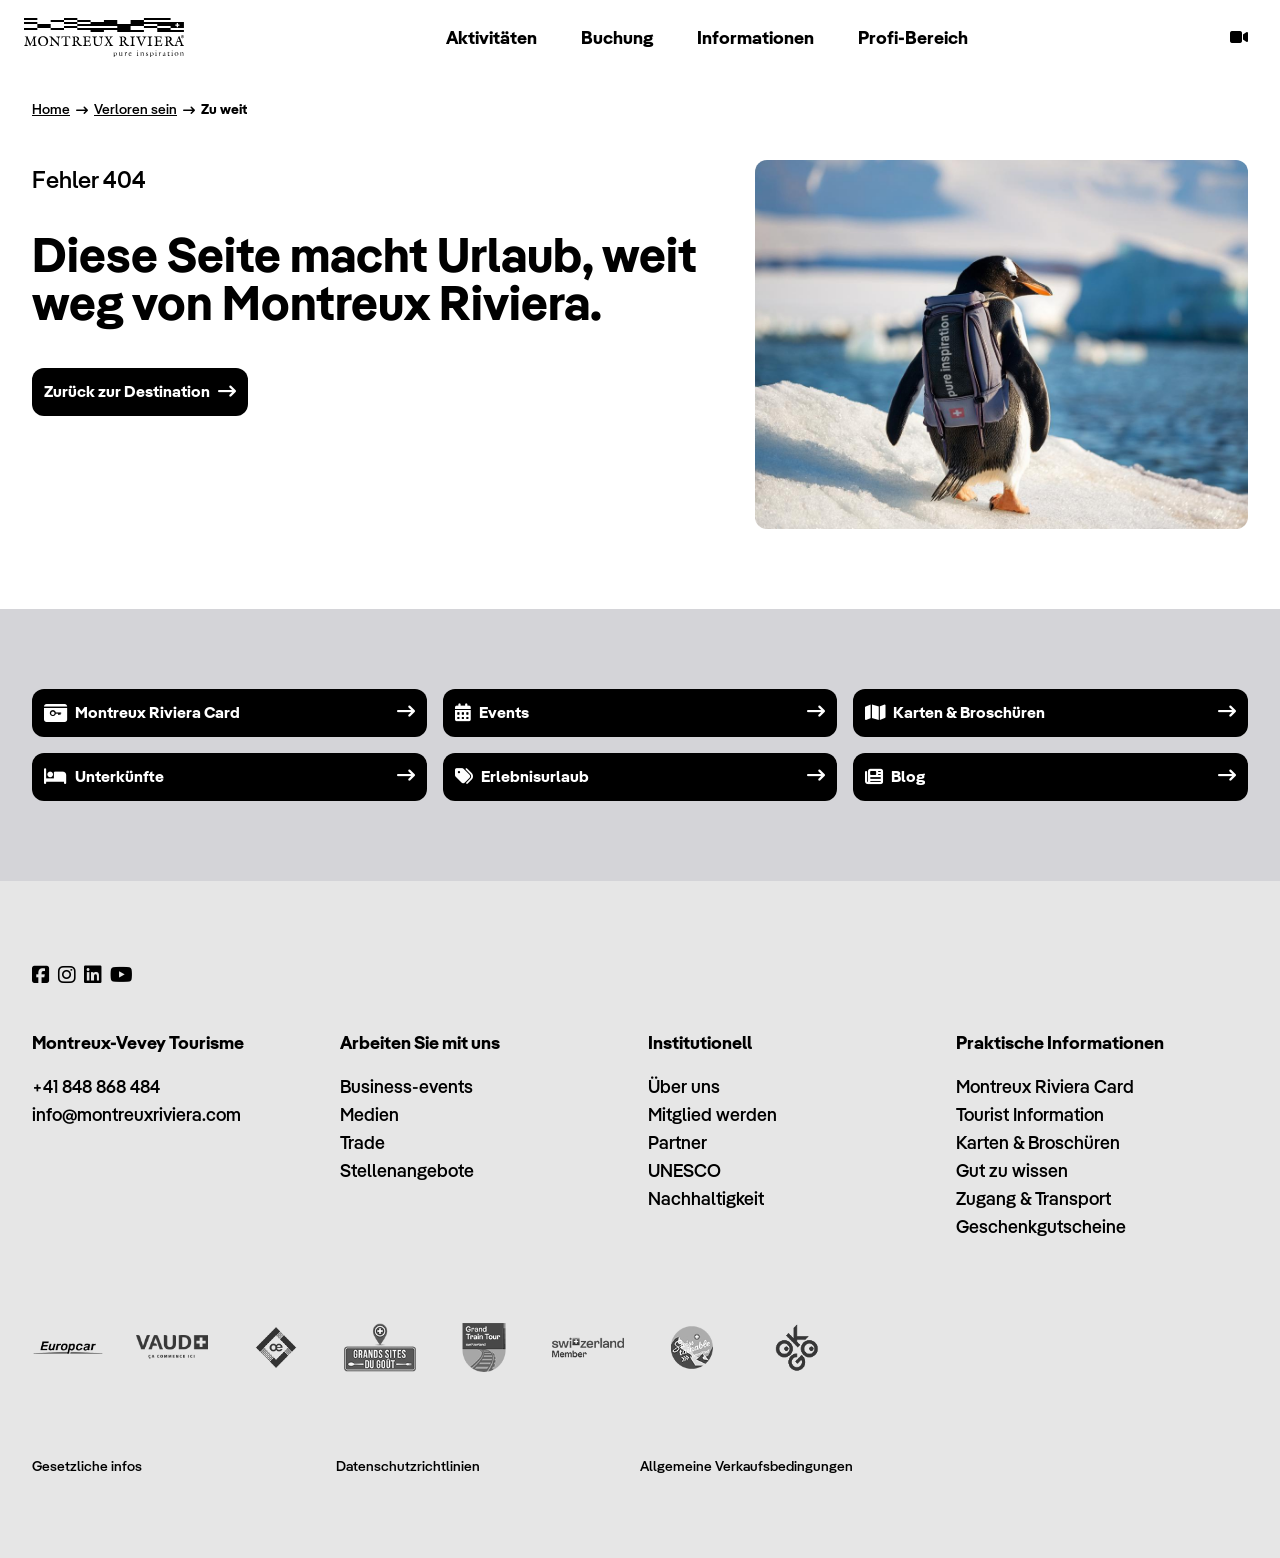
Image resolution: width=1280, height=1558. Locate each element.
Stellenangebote (407, 1170)
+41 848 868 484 (96, 1086)
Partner (677, 1142)
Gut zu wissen (1012, 1170)
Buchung (617, 37)
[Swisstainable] (692, 1347)
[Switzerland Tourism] (588, 1347)
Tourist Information (1030, 1114)
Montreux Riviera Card (1045, 1086)
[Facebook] (41, 975)
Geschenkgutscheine (1041, 1226)
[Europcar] (68, 1347)
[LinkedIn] (93, 975)
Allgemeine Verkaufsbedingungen (746, 1466)
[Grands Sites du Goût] (380, 1347)
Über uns (684, 1086)
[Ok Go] (796, 1347)
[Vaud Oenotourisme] (276, 1347)
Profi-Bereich (913, 37)
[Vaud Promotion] (172, 1347)
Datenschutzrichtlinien (408, 1466)
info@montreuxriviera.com (136, 1114)
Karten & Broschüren (1038, 1142)
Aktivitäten (491, 37)
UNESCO (684, 1170)
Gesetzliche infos (87, 1466)
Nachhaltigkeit (706, 1198)
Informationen (755, 37)
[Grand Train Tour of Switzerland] (484, 1347)
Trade (362, 1142)
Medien (369, 1114)
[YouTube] (121, 975)
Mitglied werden (712, 1114)
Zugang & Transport (1033, 1198)
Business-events (406, 1086)
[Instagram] (67, 975)
